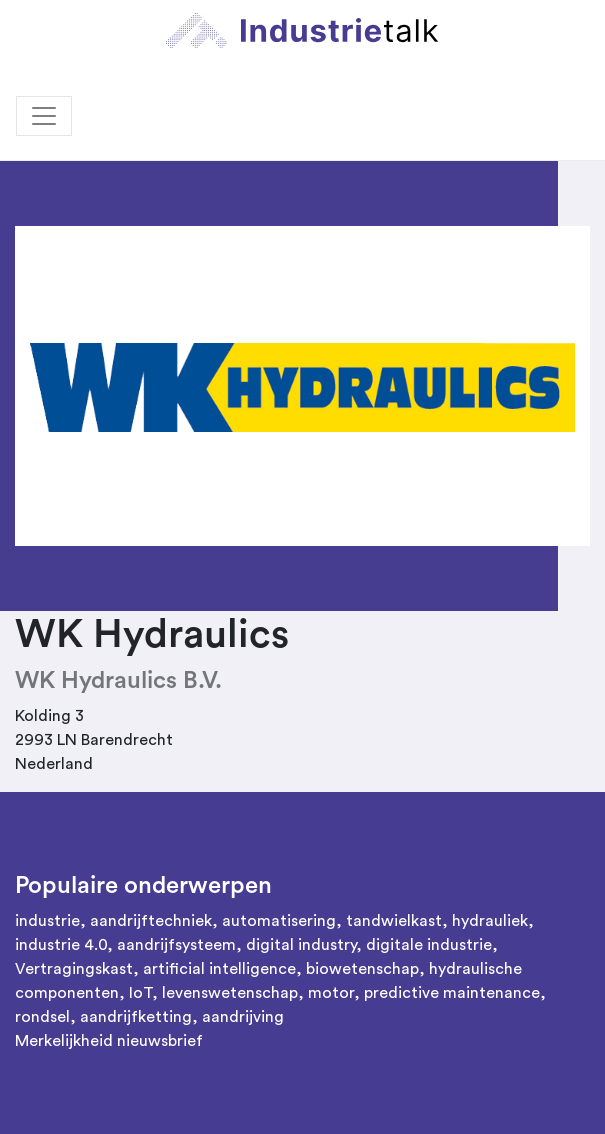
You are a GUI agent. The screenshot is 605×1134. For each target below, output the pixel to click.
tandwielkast (394, 921)
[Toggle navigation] (44, 116)
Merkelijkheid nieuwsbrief (109, 1041)
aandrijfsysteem (176, 945)
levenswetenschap (230, 993)
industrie (47, 921)
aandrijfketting (136, 1017)
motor (331, 993)
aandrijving (243, 1017)
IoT (140, 993)
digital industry (301, 945)
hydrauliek (490, 921)
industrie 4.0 (61, 945)
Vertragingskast (74, 969)
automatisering (279, 921)
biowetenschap (362, 969)
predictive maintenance (452, 993)
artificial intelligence (219, 969)
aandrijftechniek (151, 921)
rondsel (42, 1017)
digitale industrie (429, 945)
